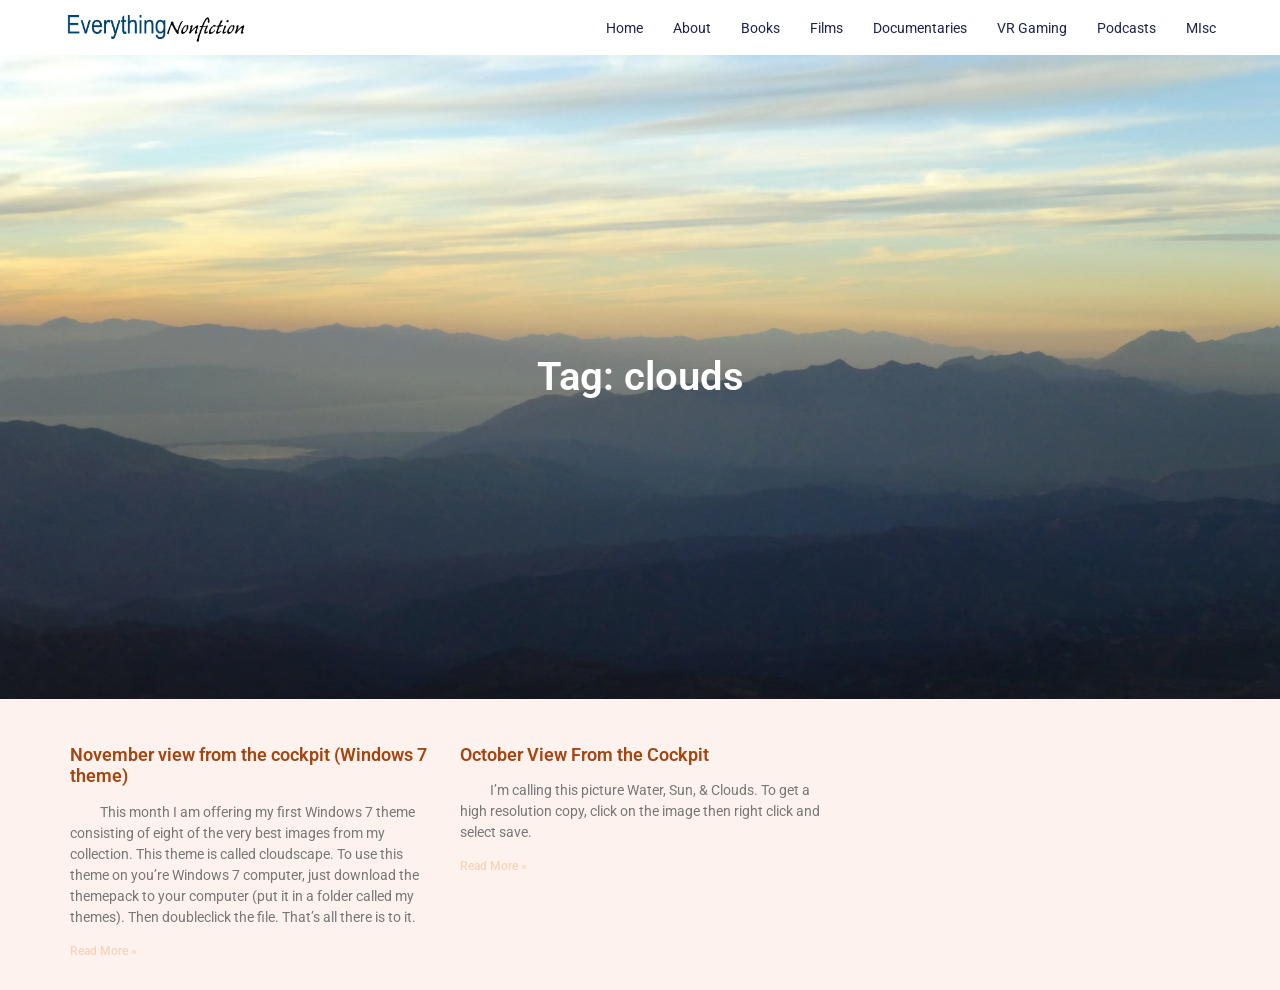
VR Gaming (1032, 28)
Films (826, 28)
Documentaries (920, 28)
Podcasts (1126, 28)
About (692, 28)
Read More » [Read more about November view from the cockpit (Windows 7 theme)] (103, 951)
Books (760, 28)
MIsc (1201, 28)
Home (624, 28)
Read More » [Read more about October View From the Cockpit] (493, 866)
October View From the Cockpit (584, 754)
